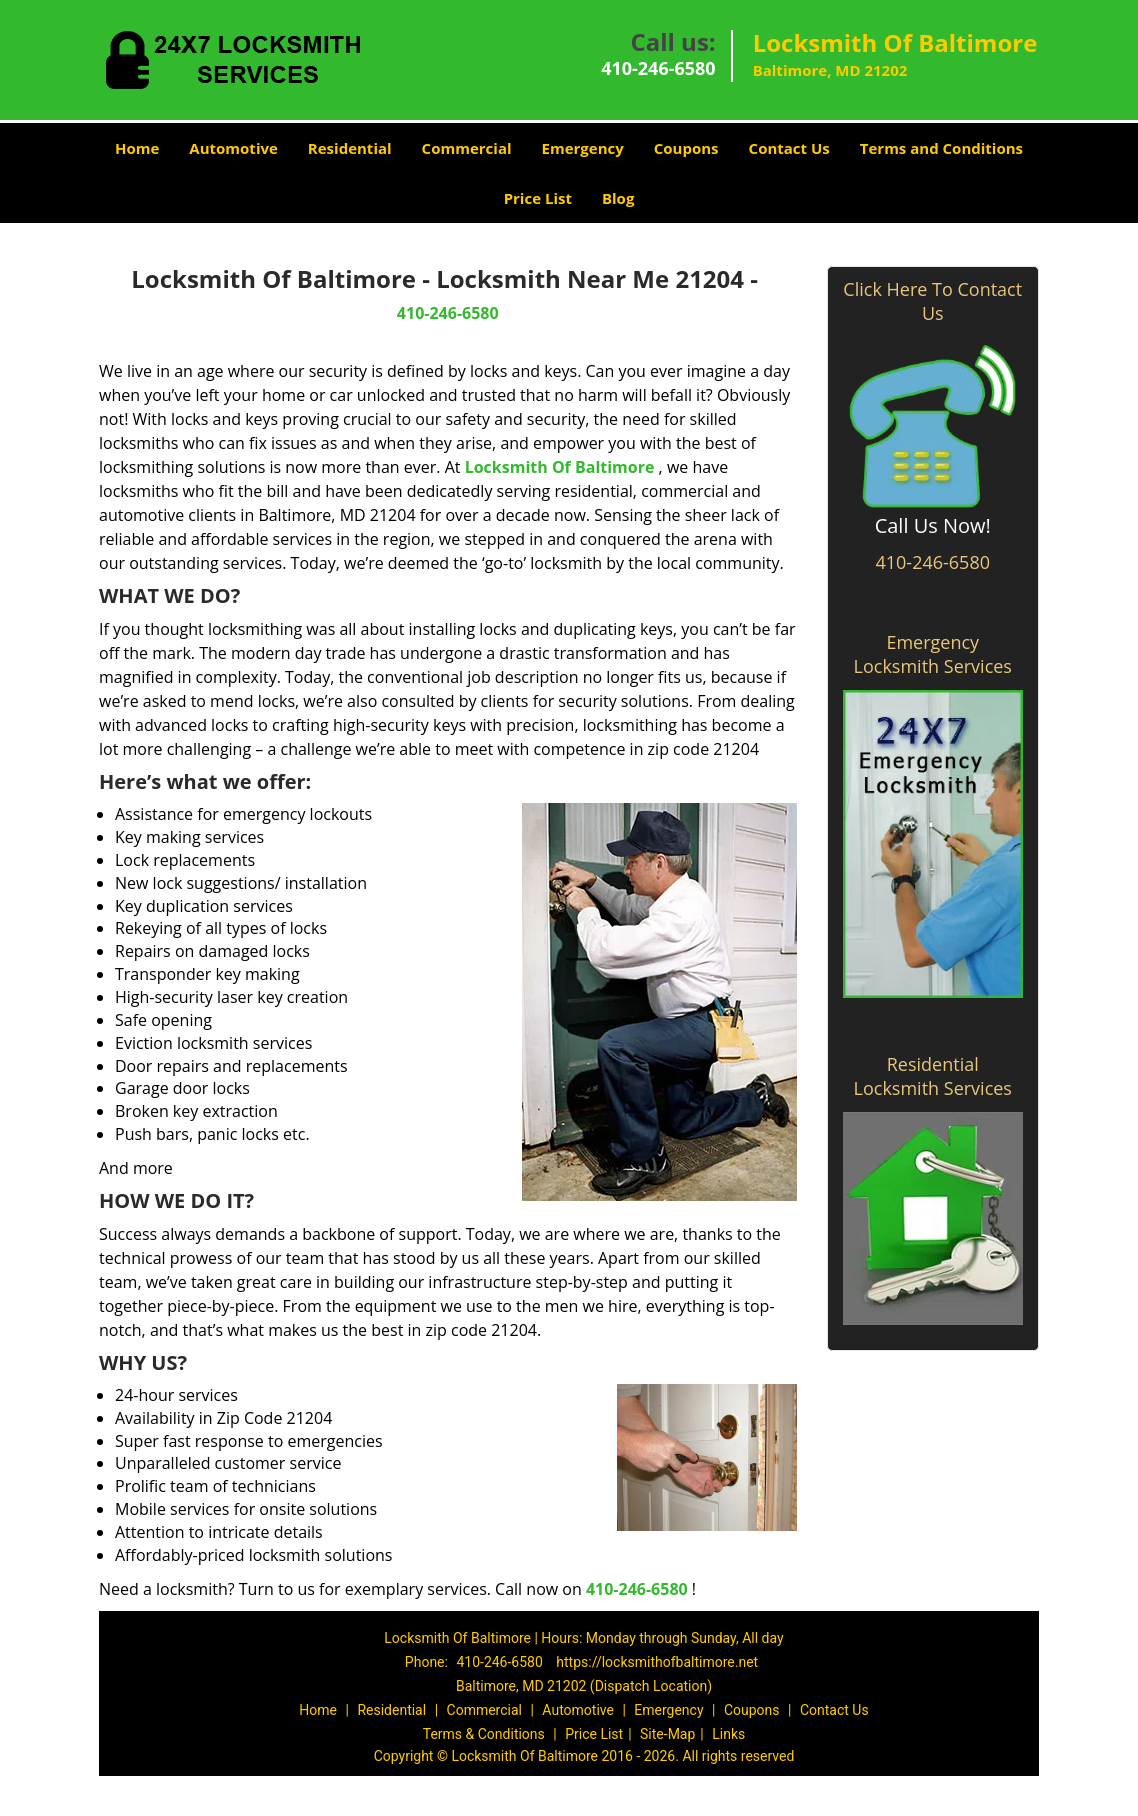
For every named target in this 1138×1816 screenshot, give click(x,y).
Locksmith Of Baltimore (560, 467)
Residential (350, 148)
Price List (538, 198)
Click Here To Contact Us (932, 301)
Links (728, 1734)
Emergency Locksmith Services (933, 654)
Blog (618, 198)
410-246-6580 (658, 68)
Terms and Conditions (941, 148)
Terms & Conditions (484, 1734)
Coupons (686, 148)
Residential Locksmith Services (933, 1076)
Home (137, 148)
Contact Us (789, 148)
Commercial (467, 148)
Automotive (233, 148)
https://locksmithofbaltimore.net (657, 1662)
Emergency (583, 148)
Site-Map (667, 1734)
